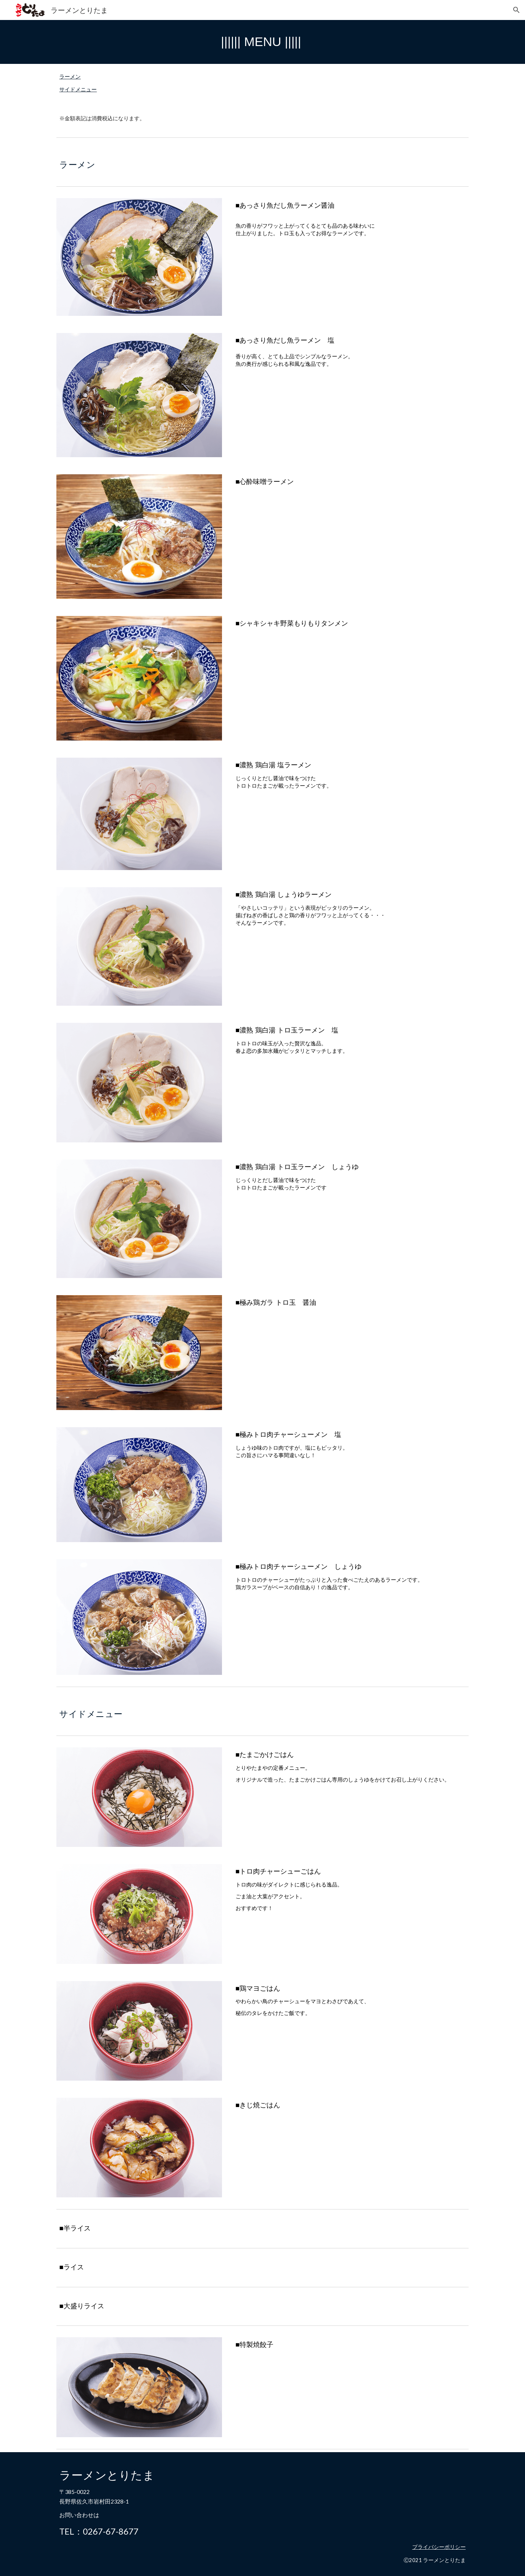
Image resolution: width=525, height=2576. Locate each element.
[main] (262, 42)
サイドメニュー (78, 89)
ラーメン (70, 77)
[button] (516, 10)
